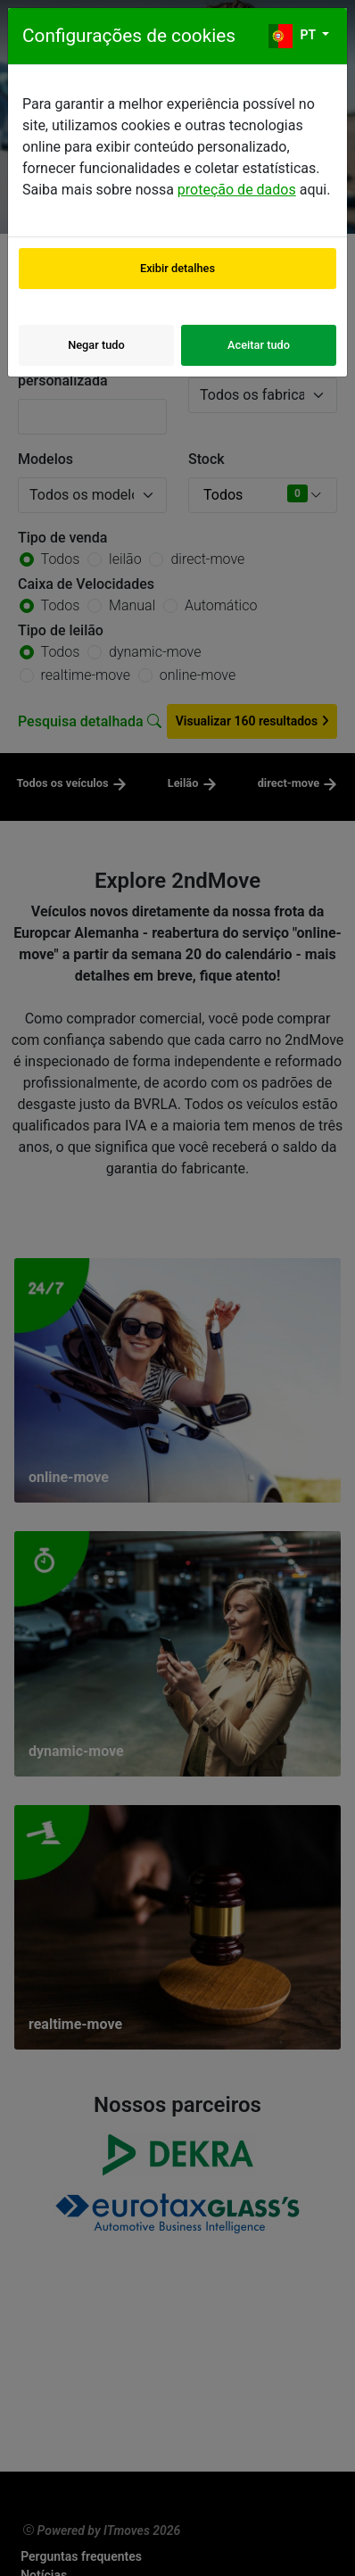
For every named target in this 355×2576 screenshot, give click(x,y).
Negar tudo (96, 345)
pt (293, 36)
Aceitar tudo (258, 345)
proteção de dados (237, 189)
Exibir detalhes (177, 268)
